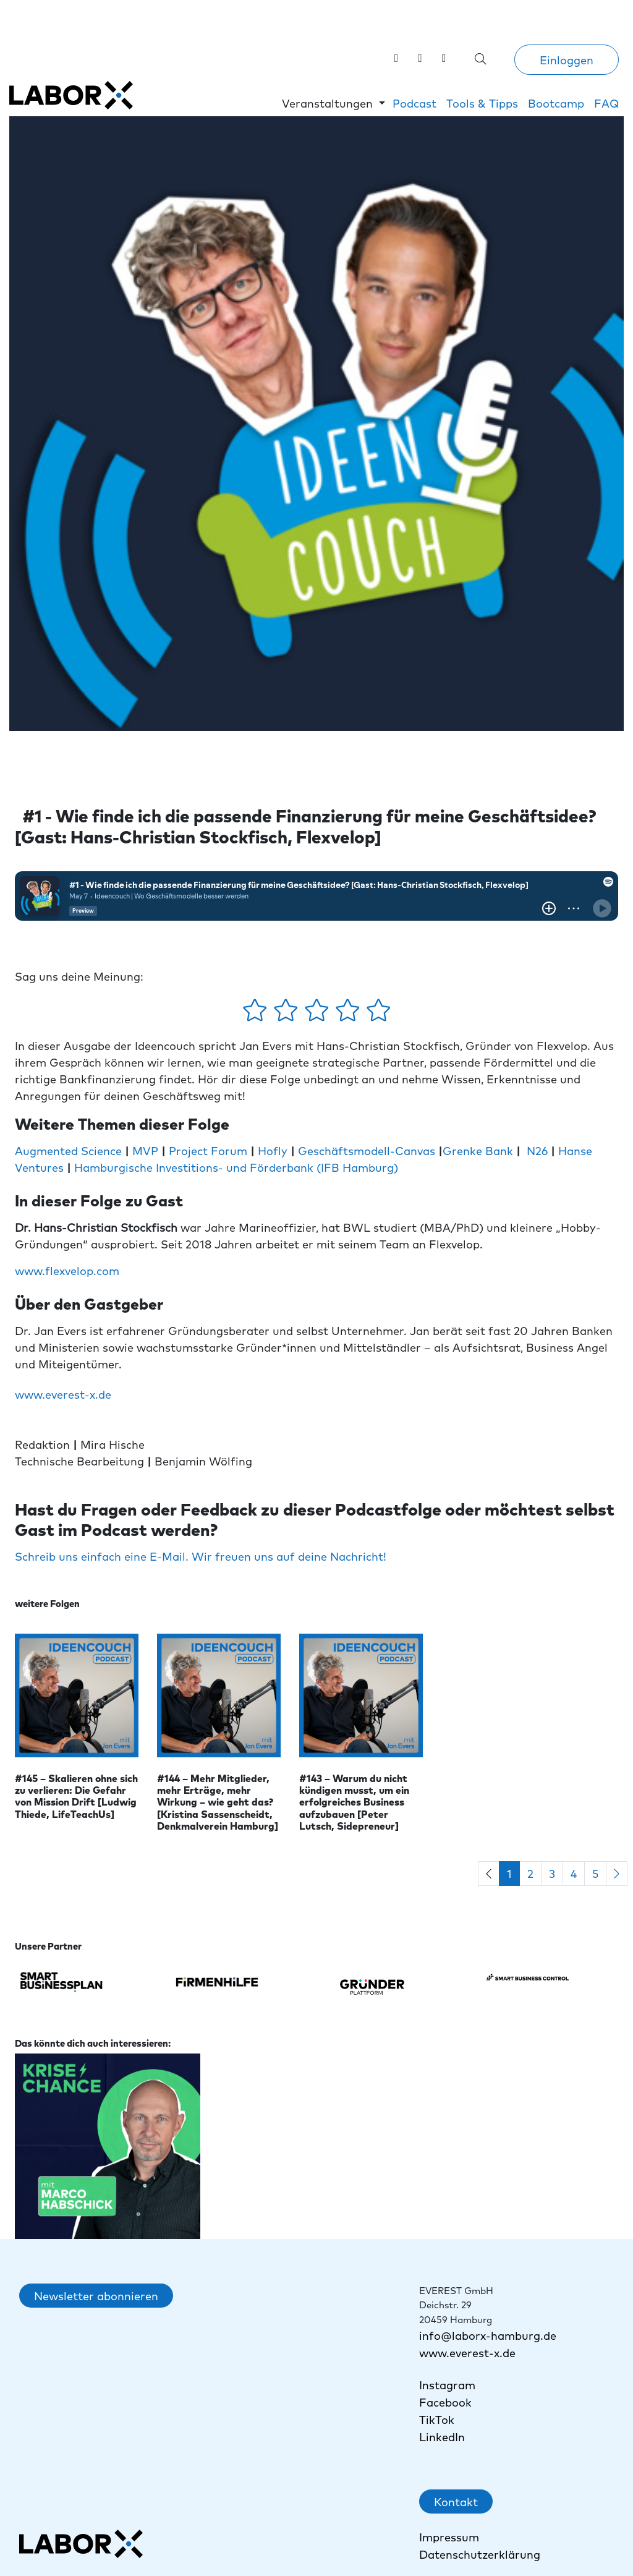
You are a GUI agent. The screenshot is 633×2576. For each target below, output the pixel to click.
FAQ (606, 103)
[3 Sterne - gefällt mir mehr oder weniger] (318, 1013)
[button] (333, 103)
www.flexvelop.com (67, 1270)
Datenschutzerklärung (479, 2554)
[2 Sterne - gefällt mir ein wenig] (287, 1013)
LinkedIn (442, 2436)
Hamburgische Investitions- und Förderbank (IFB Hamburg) (237, 1167)
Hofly (272, 1150)
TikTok (438, 2419)
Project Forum (208, 1150)
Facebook (445, 2402)
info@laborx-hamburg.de (487, 2335)
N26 (537, 1150)
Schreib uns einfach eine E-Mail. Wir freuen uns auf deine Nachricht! (200, 1556)
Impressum (449, 2536)
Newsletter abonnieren (96, 2295)
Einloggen (566, 59)
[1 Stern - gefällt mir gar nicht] (256, 1013)
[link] (444, 57)
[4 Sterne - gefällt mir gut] (349, 1013)
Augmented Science (68, 1150)
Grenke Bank (479, 1150)
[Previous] (488, 1874)
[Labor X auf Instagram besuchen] (420, 57)
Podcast (414, 103)
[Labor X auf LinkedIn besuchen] (396, 57)
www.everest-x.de (63, 1394)
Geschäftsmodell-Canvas (366, 1150)
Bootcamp (556, 103)
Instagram (447, 2384)
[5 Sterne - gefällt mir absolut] (379, 1013)
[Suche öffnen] (480, 58)
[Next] (616, 1874)
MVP (145, 1150)
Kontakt (456, 2501)
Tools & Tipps (482, 103)
